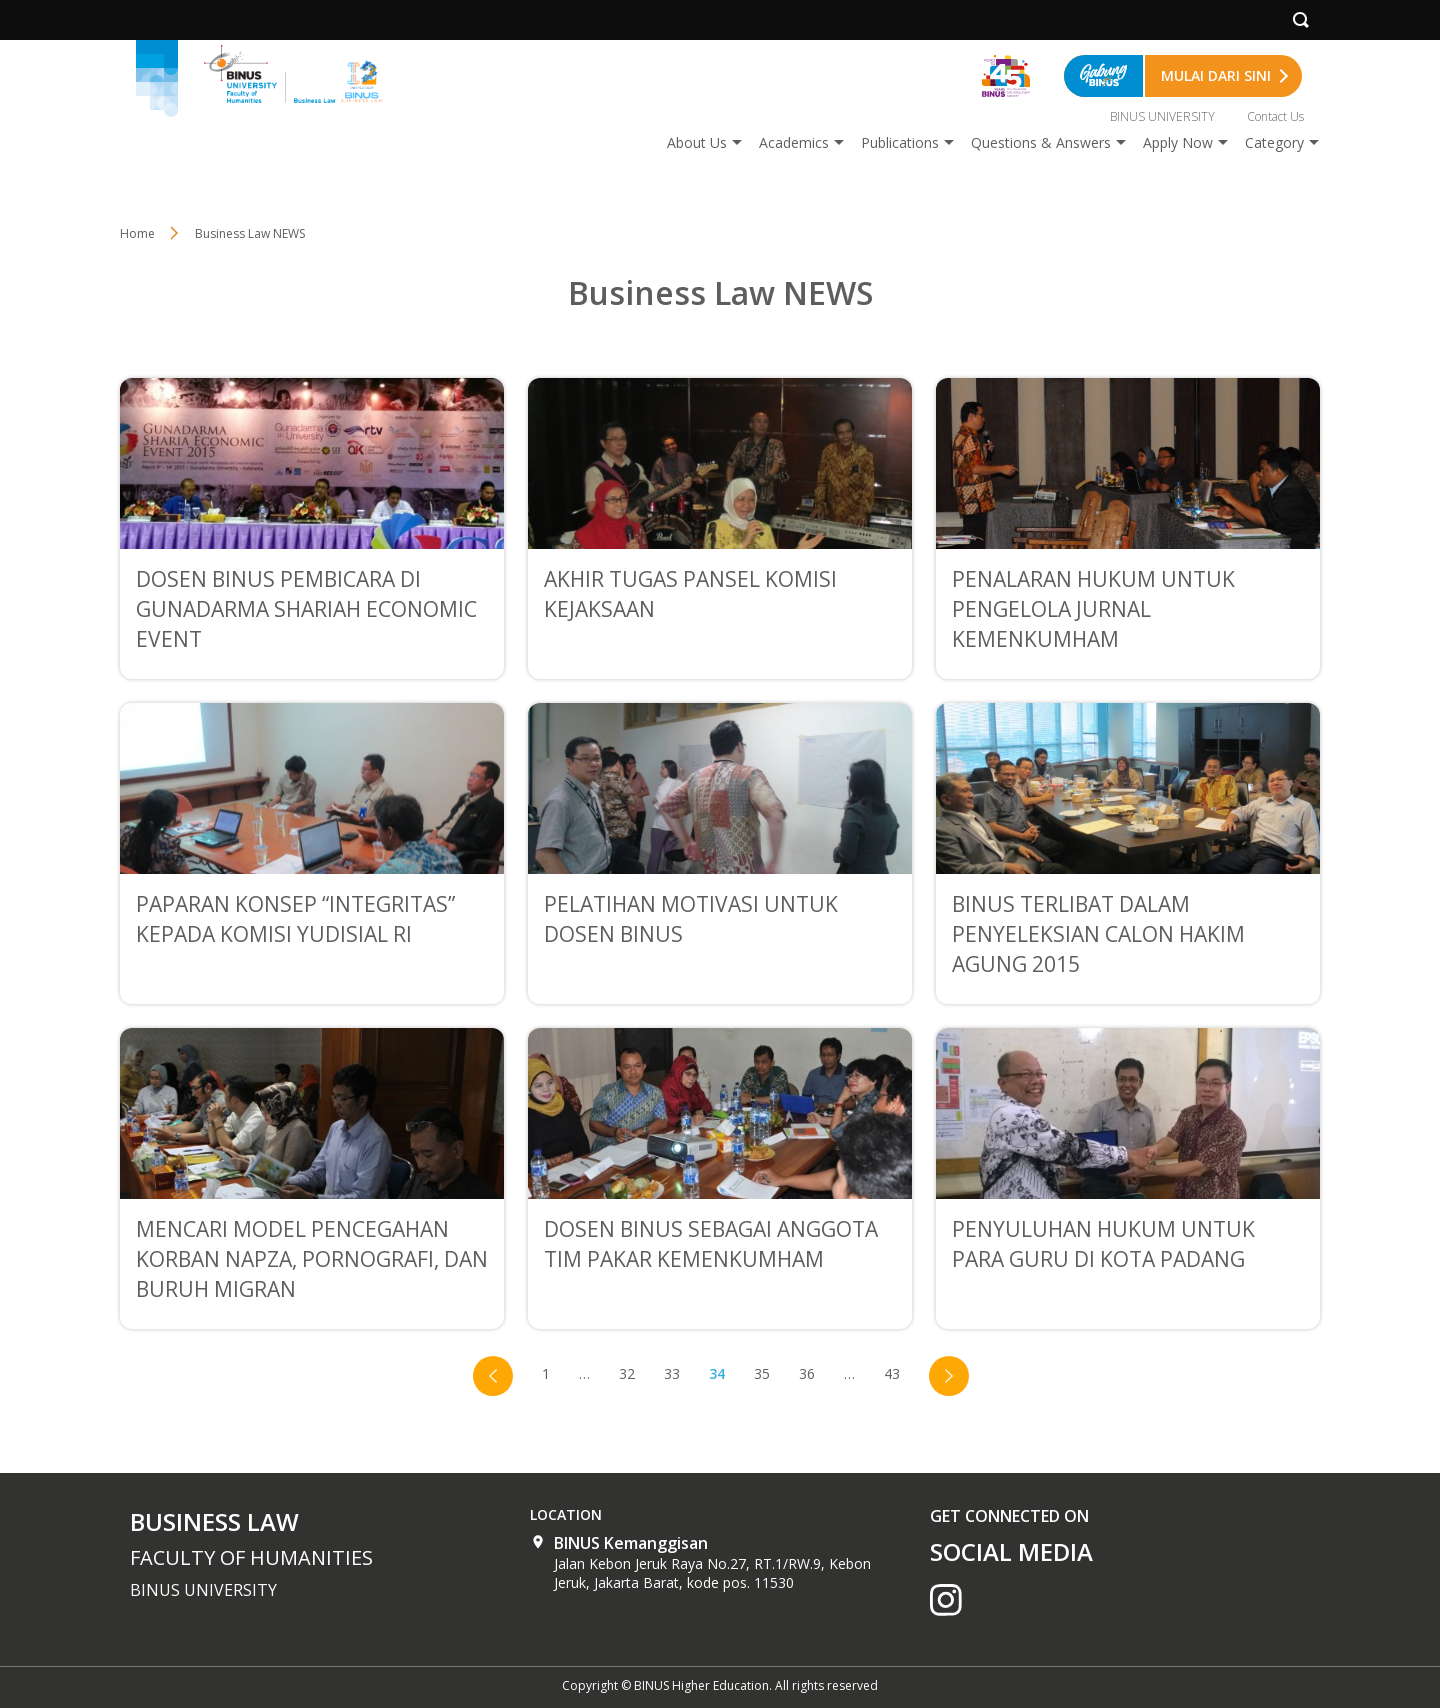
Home (137, 233)
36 (807, 1373)
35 (762, 1373)
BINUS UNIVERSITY (1162, 116)
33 (672, 1373)
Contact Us (1275, 116)
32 (627, 1373)
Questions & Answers (1041, 142)
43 (892, 1373)
